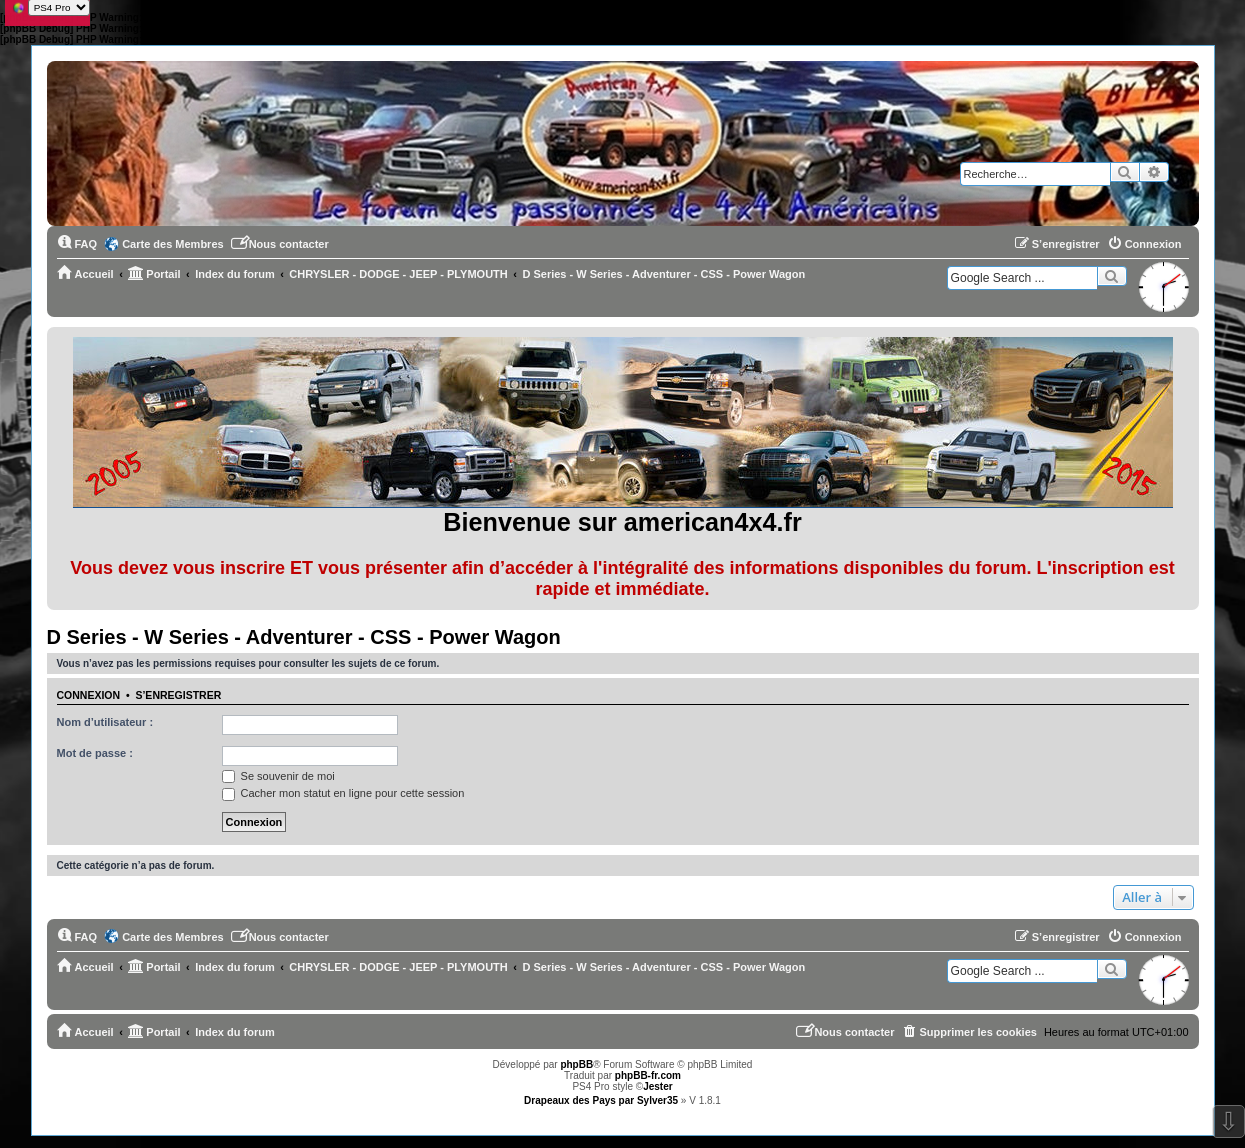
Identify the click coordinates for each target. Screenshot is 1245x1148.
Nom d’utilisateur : (105, 722)
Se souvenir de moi (278, 776)
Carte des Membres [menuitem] (173, 244)
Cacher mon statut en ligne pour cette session (343, 793)
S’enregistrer (178, 695)
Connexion (89, 695)
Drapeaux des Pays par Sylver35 (601, 1100)
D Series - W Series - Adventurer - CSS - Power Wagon (304, 637)
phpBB (576, 1064)
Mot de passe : (95, 753)
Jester (657, 1086)
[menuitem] (77, 244)
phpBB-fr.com (648, 1075)
